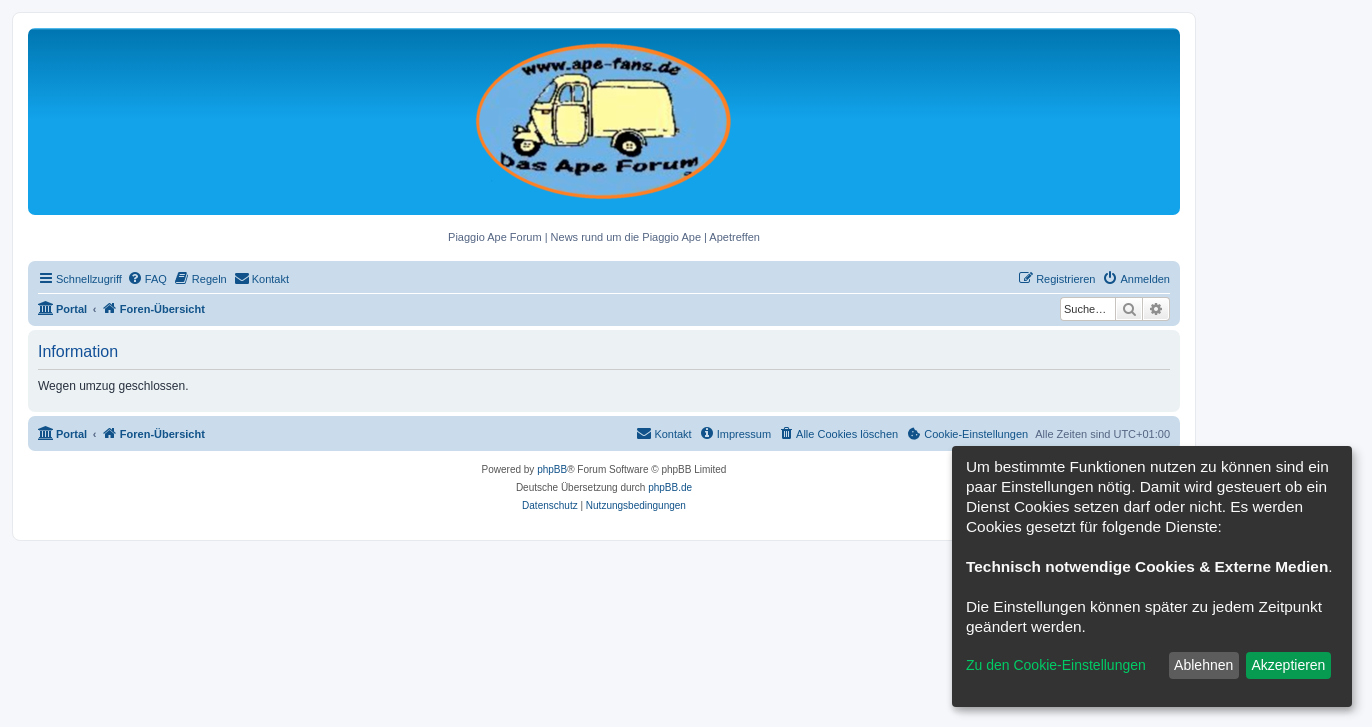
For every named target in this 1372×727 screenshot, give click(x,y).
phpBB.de (670, 487)
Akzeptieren (1288, 665)
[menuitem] (147, 279)
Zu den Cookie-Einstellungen (1056, 665)
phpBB (552, 469)
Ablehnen (1203, 665)
